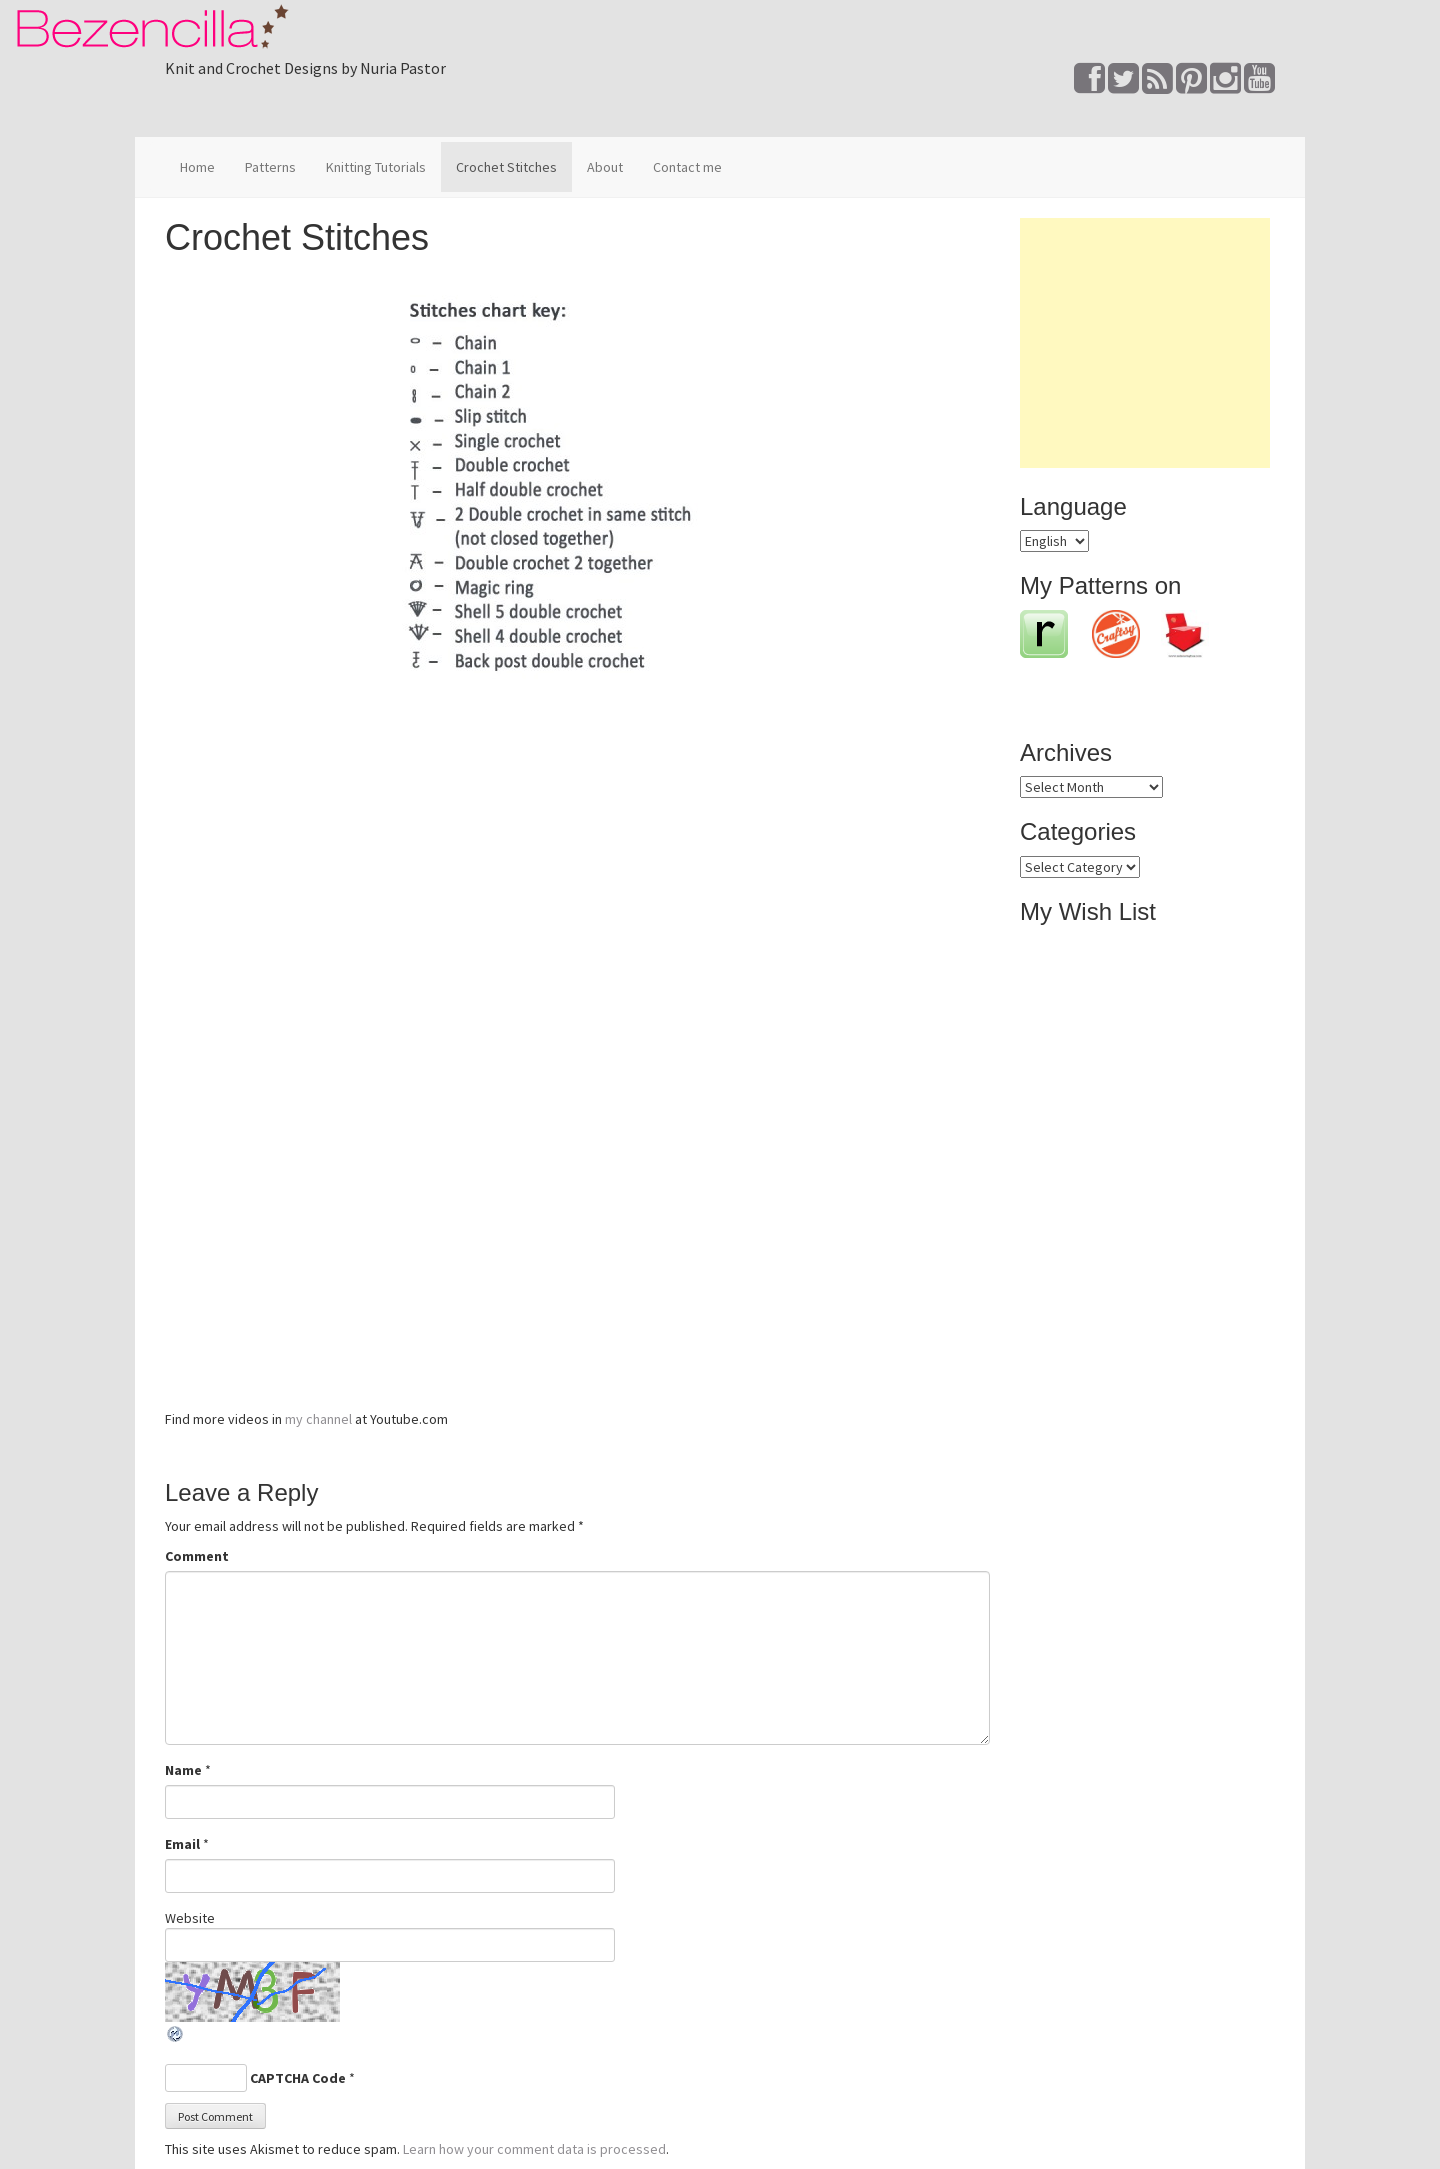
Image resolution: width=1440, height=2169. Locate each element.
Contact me (687, 167)
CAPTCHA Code (298, 2078)
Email (182, 1844)
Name (183, 1770)
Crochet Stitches (506, 167)
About (605, 167)
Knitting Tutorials (376, 167)
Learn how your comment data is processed (534, 2149)
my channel (318, 1419)
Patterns (270, 167)
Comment (197, 1556)
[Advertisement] (1145, 343)
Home (197, 167)
